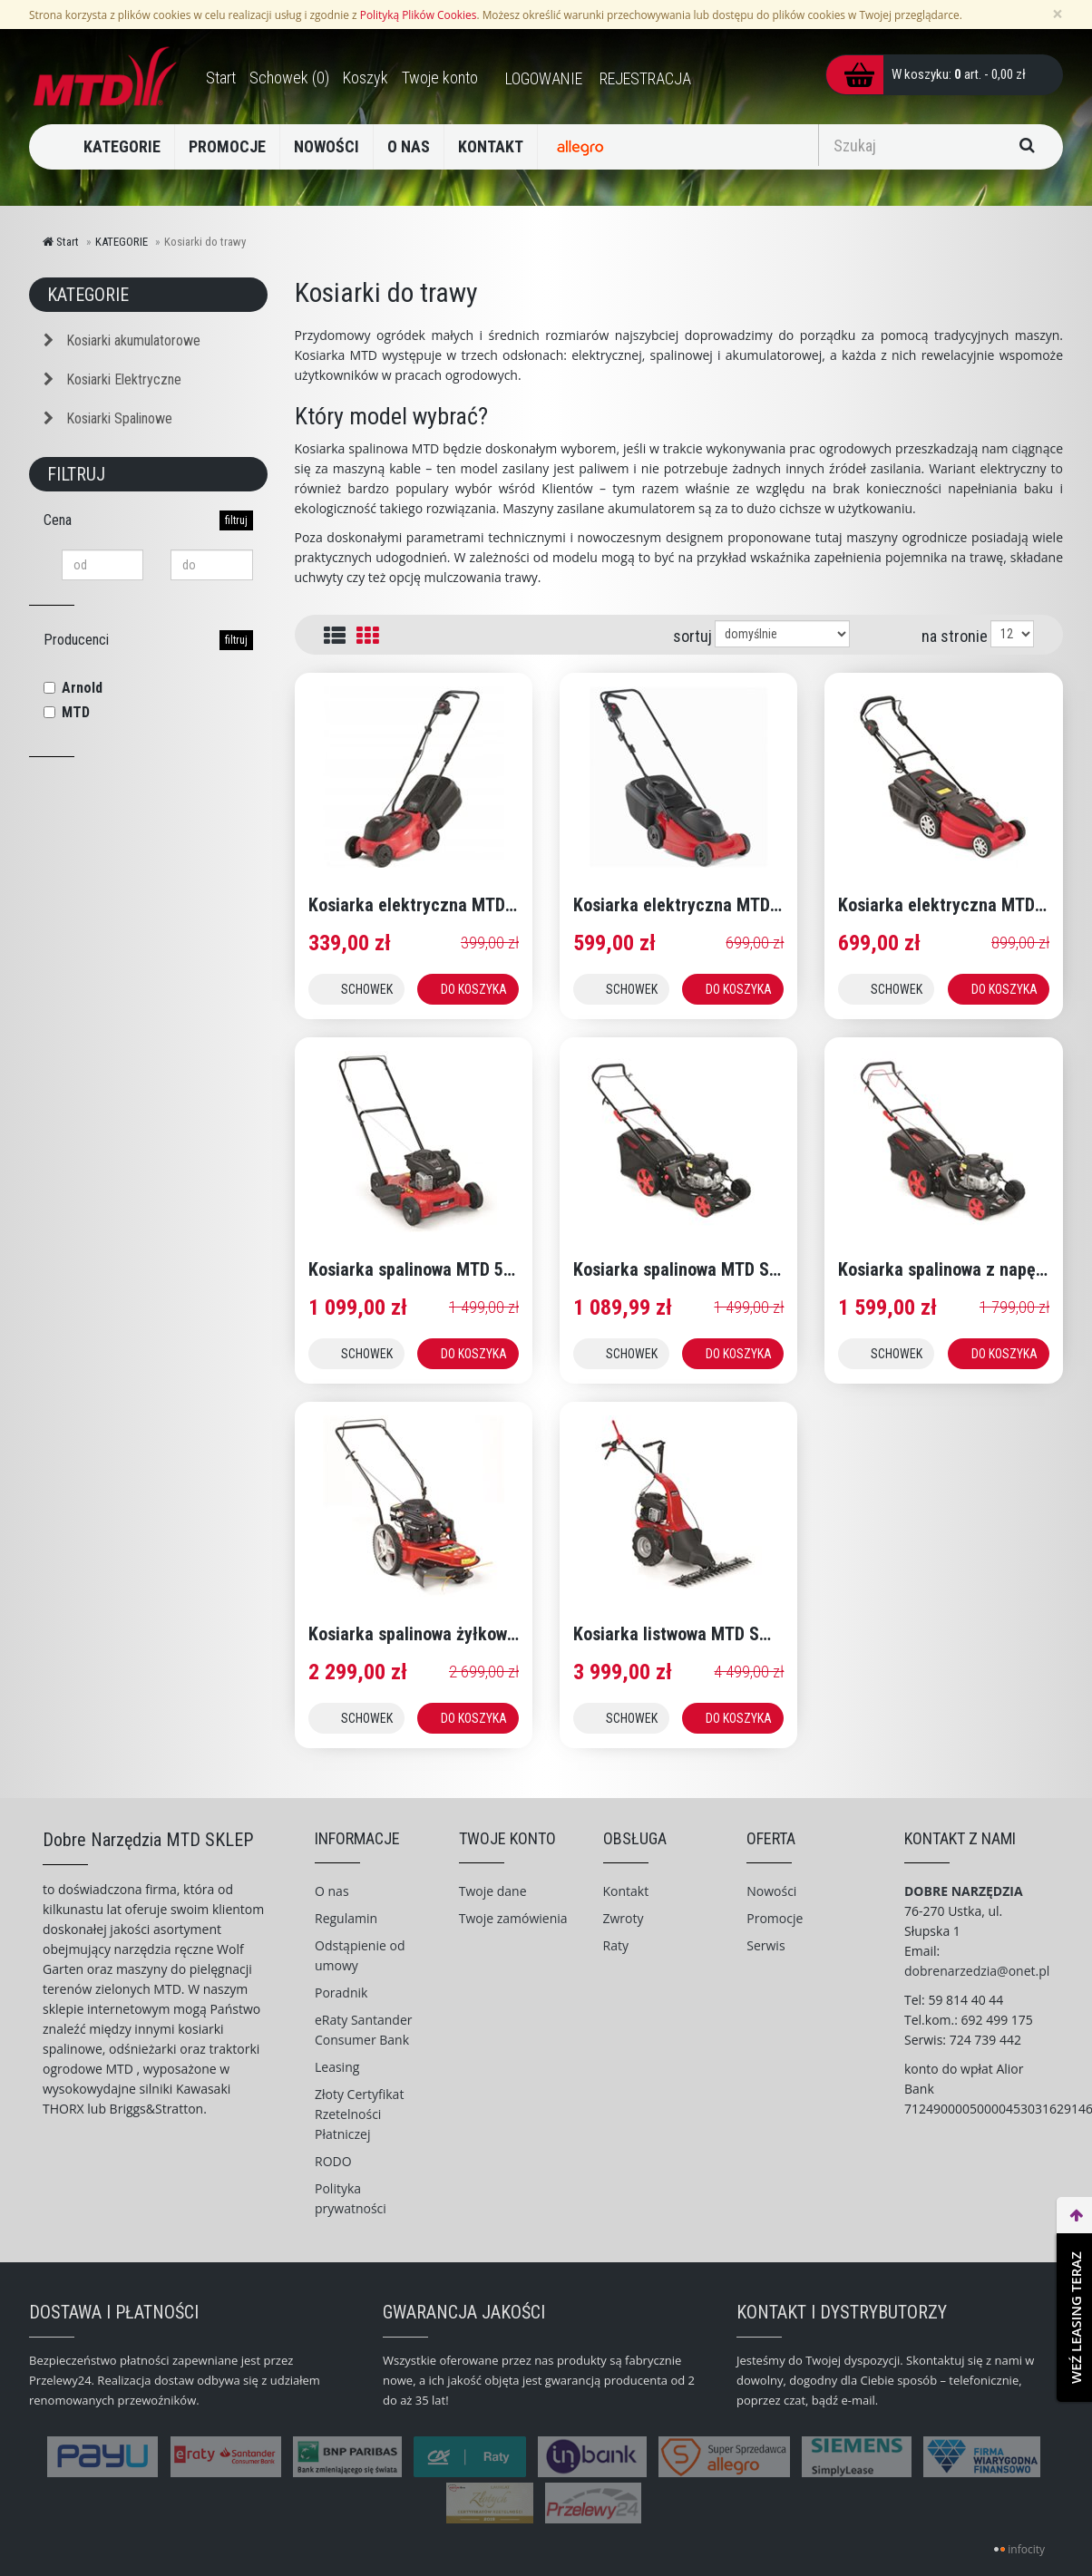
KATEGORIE (122, 146)
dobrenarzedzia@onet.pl (976, 1970)
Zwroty (623, 1918)
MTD (76, 712)
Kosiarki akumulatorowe (122, 340)
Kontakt (626, 1891)
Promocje (774, 1918)
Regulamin (346, 1918)
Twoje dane (493, 1891)
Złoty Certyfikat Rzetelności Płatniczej (359, 2114)
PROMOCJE (227, 146)
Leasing (337, 2066)
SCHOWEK (367, 989)
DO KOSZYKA (474, 989)
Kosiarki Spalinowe (108, 418)
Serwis (765, 1945)
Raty (616, 1945)
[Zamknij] (1057, 14)
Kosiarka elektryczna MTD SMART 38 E (718, 905)
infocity (1026, 2549)
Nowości (771, 1891)
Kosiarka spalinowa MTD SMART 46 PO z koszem (755, 1269)
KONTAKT (490, 146)
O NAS (408, 146)
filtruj (236, 520)
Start (61, 241)
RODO (333, 2161)
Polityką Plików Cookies (418, 14)
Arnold (82, 687)
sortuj (692, 636)
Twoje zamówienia (513, 1918)
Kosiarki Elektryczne (112, 379)
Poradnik (341, 1992)
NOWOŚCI (326, 146)
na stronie (954, 636)
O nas (332, 1891)
